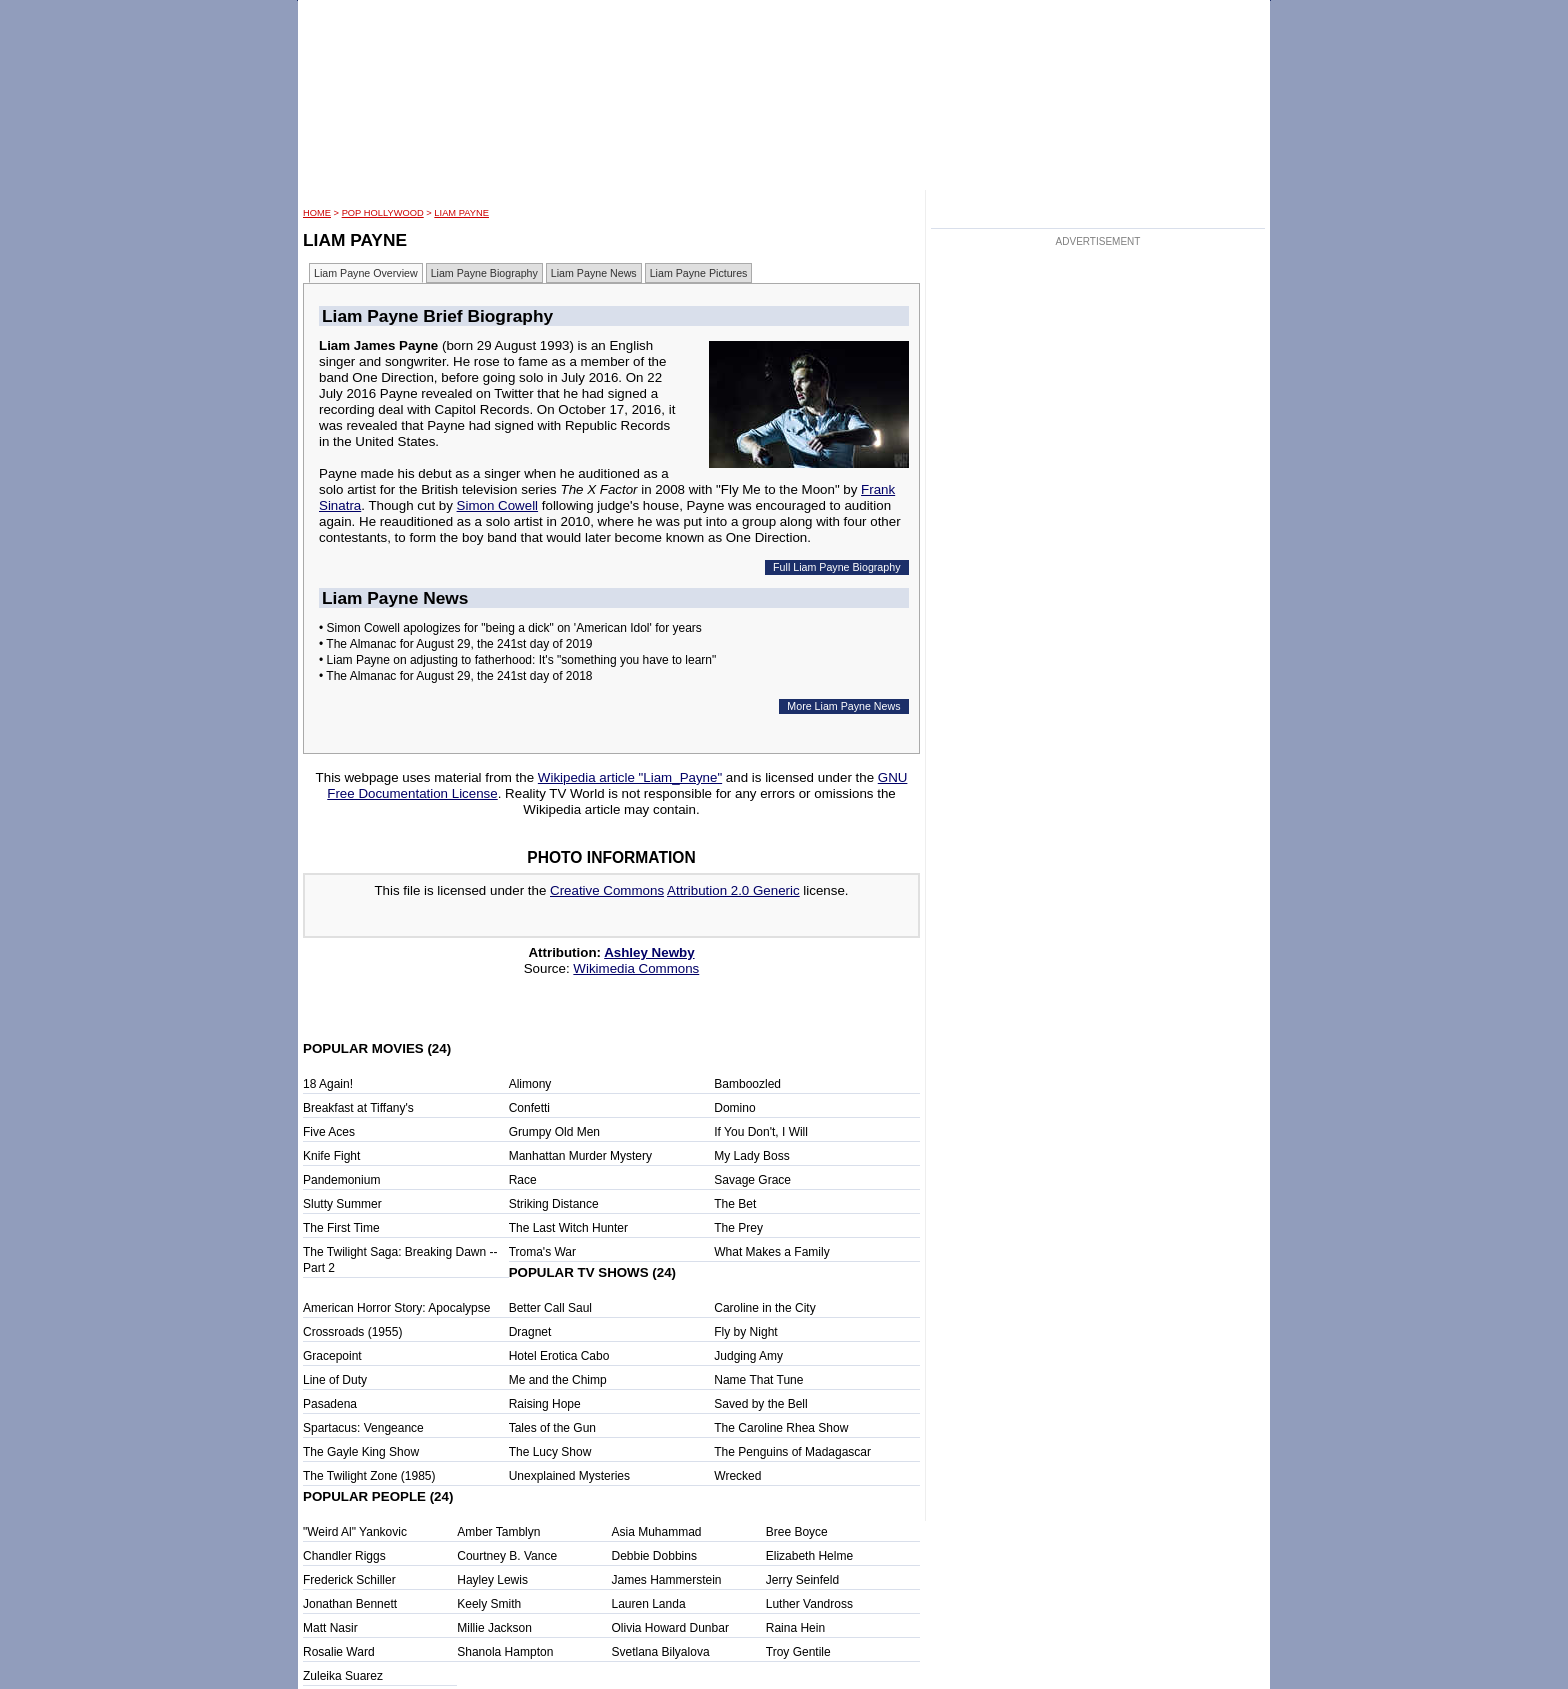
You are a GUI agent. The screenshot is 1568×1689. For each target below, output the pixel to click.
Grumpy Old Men (554, 1132)
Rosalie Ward (339, 1652)
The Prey (738, 1228)
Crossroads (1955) (352, 1332)
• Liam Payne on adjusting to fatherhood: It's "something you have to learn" (517, 660)
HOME (317, 213)
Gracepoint (332, 1356)
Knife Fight (331, 1156)
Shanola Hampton (505, 1652)
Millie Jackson (494, 1628)
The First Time (341, 1228)
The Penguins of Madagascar (792, 1452)
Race (523, 1180)
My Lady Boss (751, 1156)
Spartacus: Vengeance (363, 1428)
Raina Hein (795, 1628)
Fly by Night (745, 1332)
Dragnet (530, 1332)
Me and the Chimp (558, 1380)
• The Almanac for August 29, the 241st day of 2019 (456, 644)
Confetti (529, 1108)
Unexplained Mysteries (569, 1476)
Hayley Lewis (492, 1580)
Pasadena (330, 1404)
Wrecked (737, 1476)
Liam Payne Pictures (699, 273)
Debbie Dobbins (654, 1556)
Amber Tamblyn (498, 1532)
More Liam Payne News (843, 706)
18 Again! (328, 1084)
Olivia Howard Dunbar (670, 1628)
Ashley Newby (649, 952)
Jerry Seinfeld (802, 1580)
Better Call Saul (550, 1308)
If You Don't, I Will (761, 1132)
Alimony (530, 1084)
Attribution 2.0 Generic (733, 890)
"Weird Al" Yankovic (355, 1532)
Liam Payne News (594, 273)
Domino (734, 1108)
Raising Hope (545, 1404)
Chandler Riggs (344, 1556)
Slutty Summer (342, 1204)
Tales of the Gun (552, 1428)
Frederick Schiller (349, 1580)
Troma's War (542, 1252)
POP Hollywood (383, 213)
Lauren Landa (649, 1604)
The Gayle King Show (361, 1452)
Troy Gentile (798, 1652)
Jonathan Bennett (350, 1604)
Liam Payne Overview (366, 273)
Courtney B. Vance (507, 1556)
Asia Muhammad (657, 1532)
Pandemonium (341, 1180)
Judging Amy (748, 1356)
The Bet (735, 1204)
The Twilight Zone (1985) (369, 1476)
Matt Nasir (330, 1628)
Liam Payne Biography (484, 273)
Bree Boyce (797, 1532)
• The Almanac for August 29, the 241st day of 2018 (456, 676)
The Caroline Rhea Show (781, 1428)
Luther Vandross (809, 1604)
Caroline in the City (764, 1308)
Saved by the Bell (760, 1404)
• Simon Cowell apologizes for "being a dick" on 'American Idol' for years (510, 628)
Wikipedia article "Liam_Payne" (630, 777)
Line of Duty (335, 1380)
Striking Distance (554, 1204)
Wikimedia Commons (636, 968)
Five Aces (329, 1132)
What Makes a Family (771, 1252)
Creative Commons (607, 890)
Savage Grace (752, 1180)
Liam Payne (461, 213)
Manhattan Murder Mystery (580, 1156)
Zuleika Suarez (343, 1676)
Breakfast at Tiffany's (358, 1108)
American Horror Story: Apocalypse (396, 1308)
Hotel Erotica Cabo (559, 1356)
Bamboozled (747, 1084)
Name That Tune (758, 1380)
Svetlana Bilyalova (661, 1652)
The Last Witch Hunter (568, 1228)
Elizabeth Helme (809, 1556)
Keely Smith (489, 1604)
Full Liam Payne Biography (836, 567)
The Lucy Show (550, 1452)
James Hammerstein (667, 1580)
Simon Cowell (497, 505)
